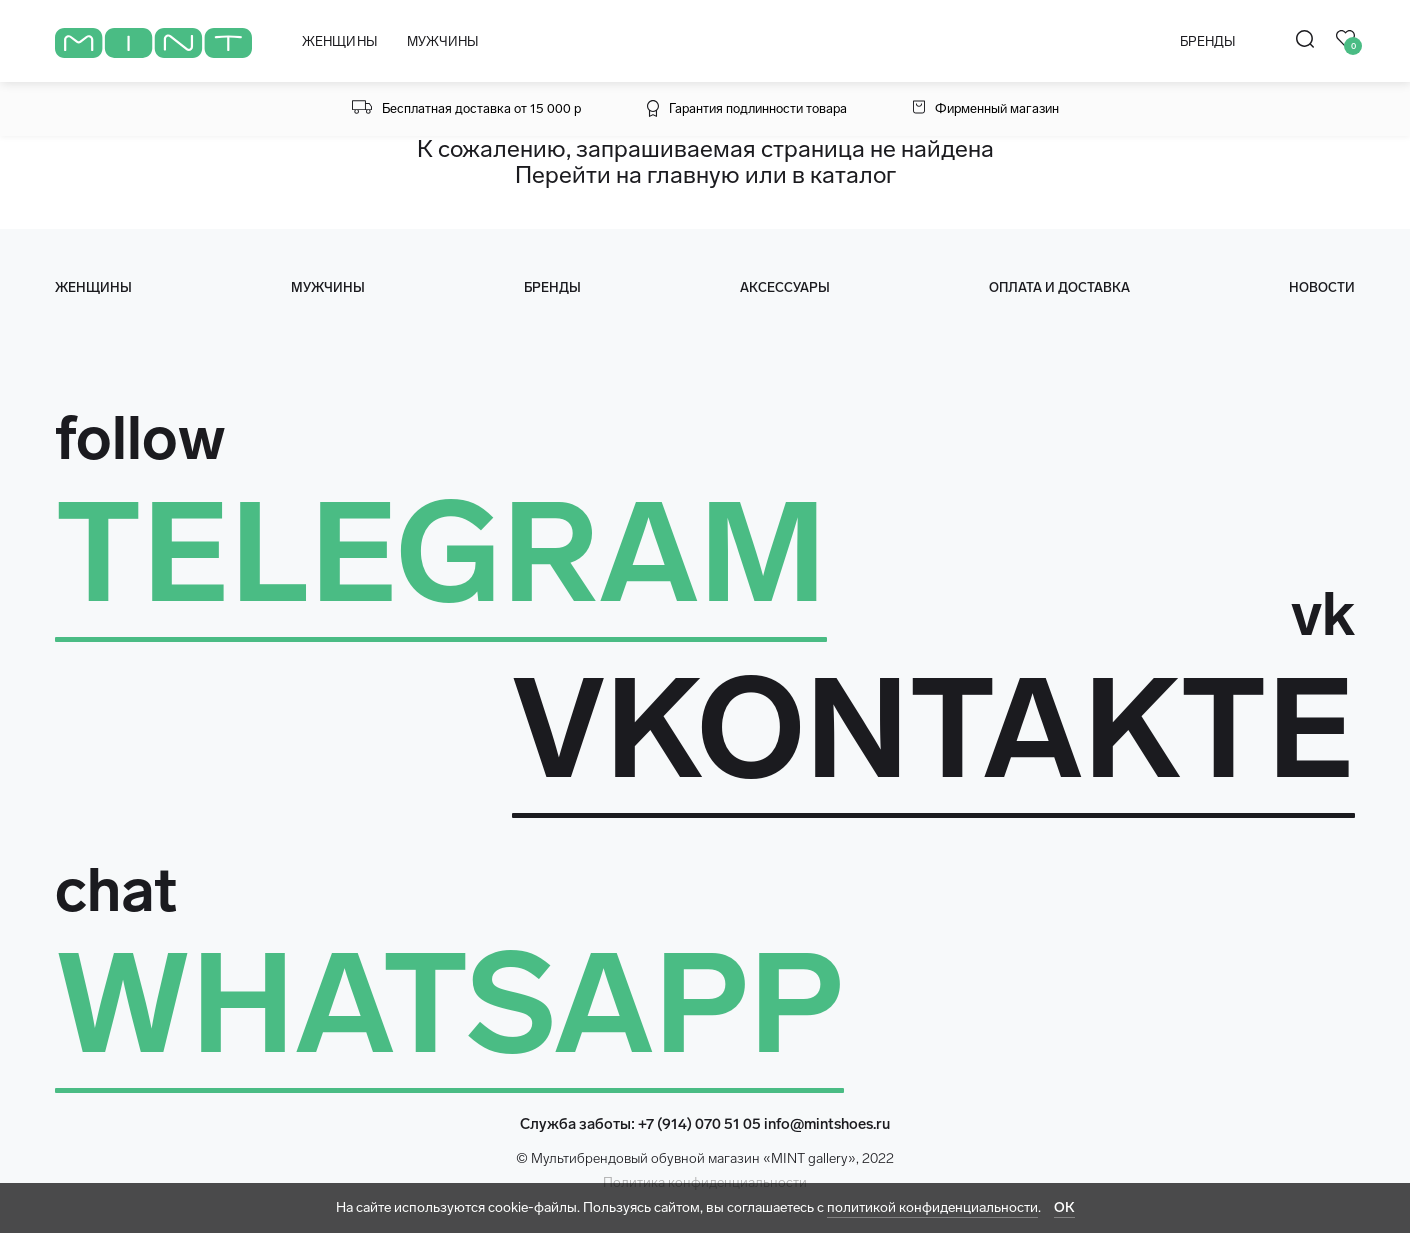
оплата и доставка (1059, 287)
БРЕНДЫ (1207, 41)
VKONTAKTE (933, 729)
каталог (853, 174)
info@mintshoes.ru (827, 1124)
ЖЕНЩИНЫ (339, 41)
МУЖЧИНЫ (443, 41)
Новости (1322, 287)
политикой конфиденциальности (932, 1207)
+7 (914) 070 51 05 (699, 1124)
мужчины (328, 287)
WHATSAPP (449, 1004)
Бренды (552, 287)
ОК (1064, 1207)
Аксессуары (785, 287)
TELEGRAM (441, 553)
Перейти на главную (627, 174)
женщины (93, 287)
